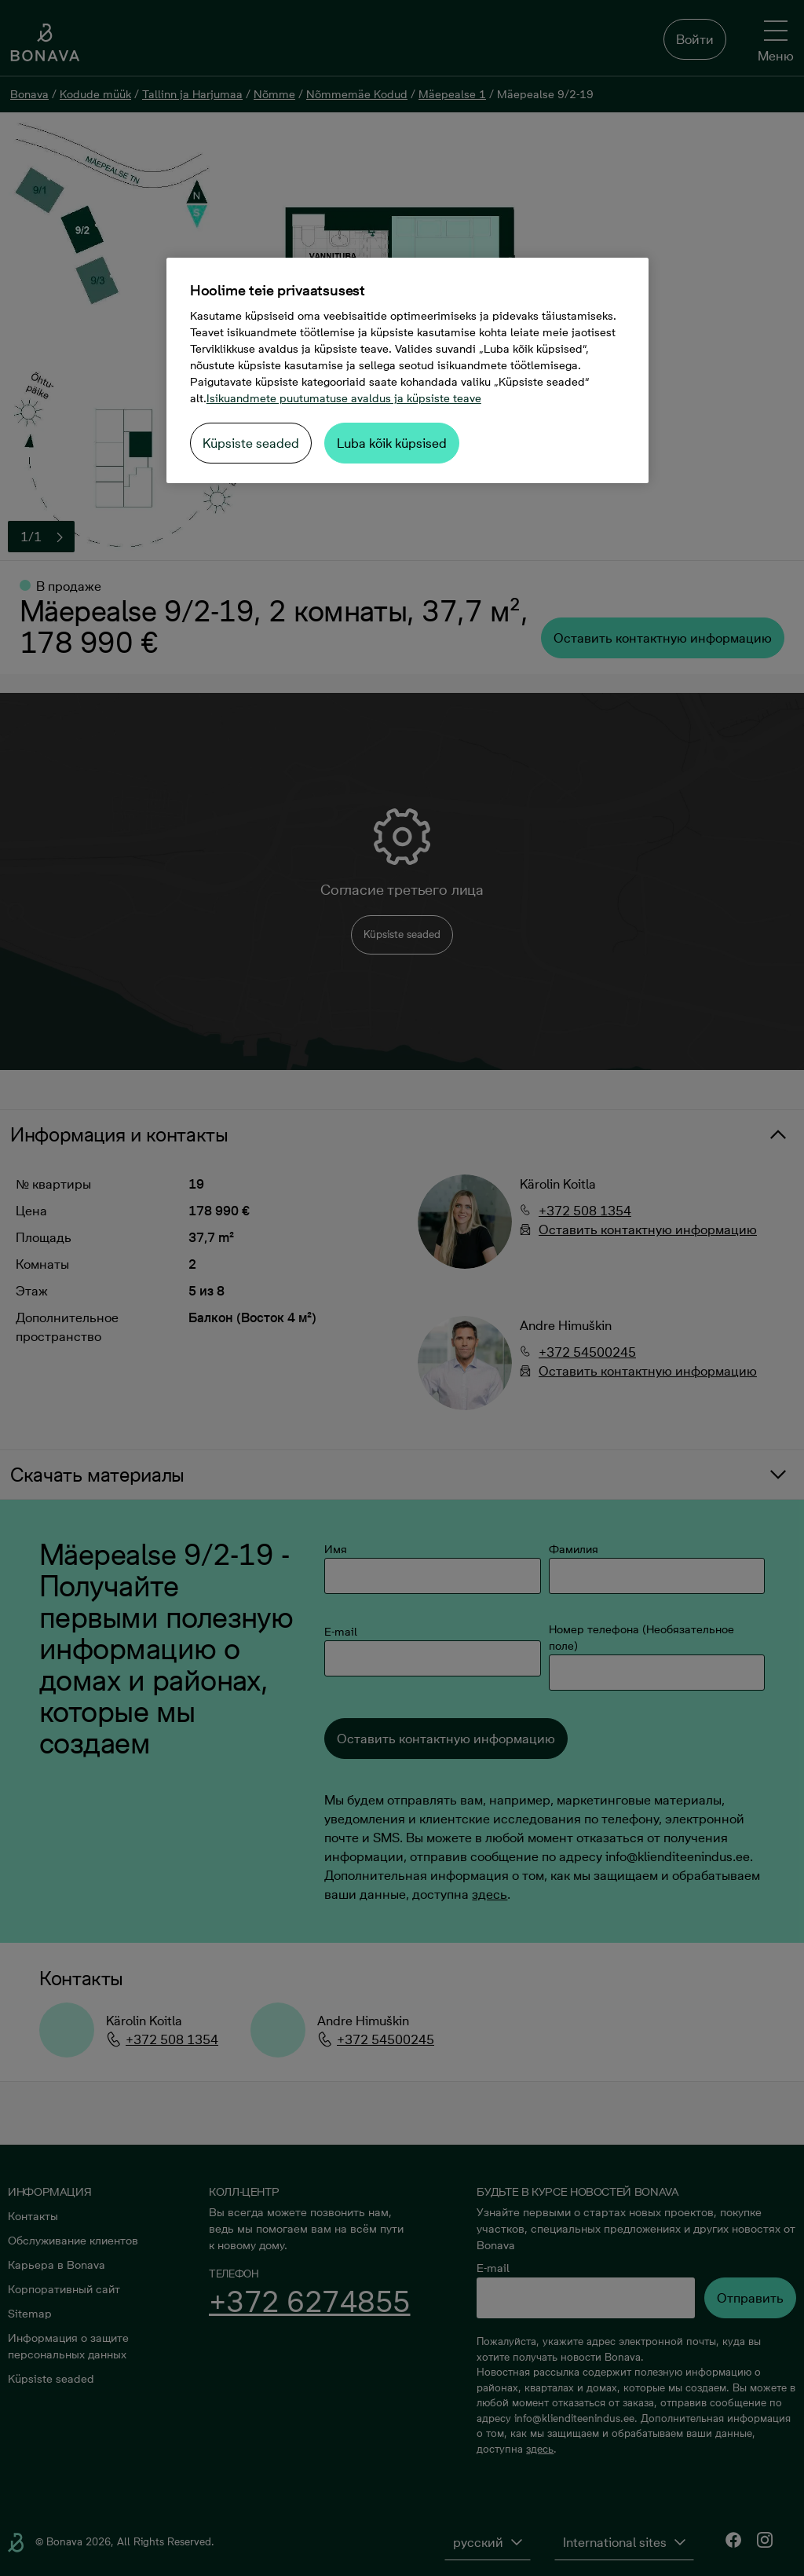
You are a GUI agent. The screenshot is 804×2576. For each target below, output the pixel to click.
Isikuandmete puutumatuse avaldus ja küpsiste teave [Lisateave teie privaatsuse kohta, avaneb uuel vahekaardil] (343, 398)
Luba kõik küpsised (392, 443)
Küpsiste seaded (251, 443)
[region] (407, 370)
